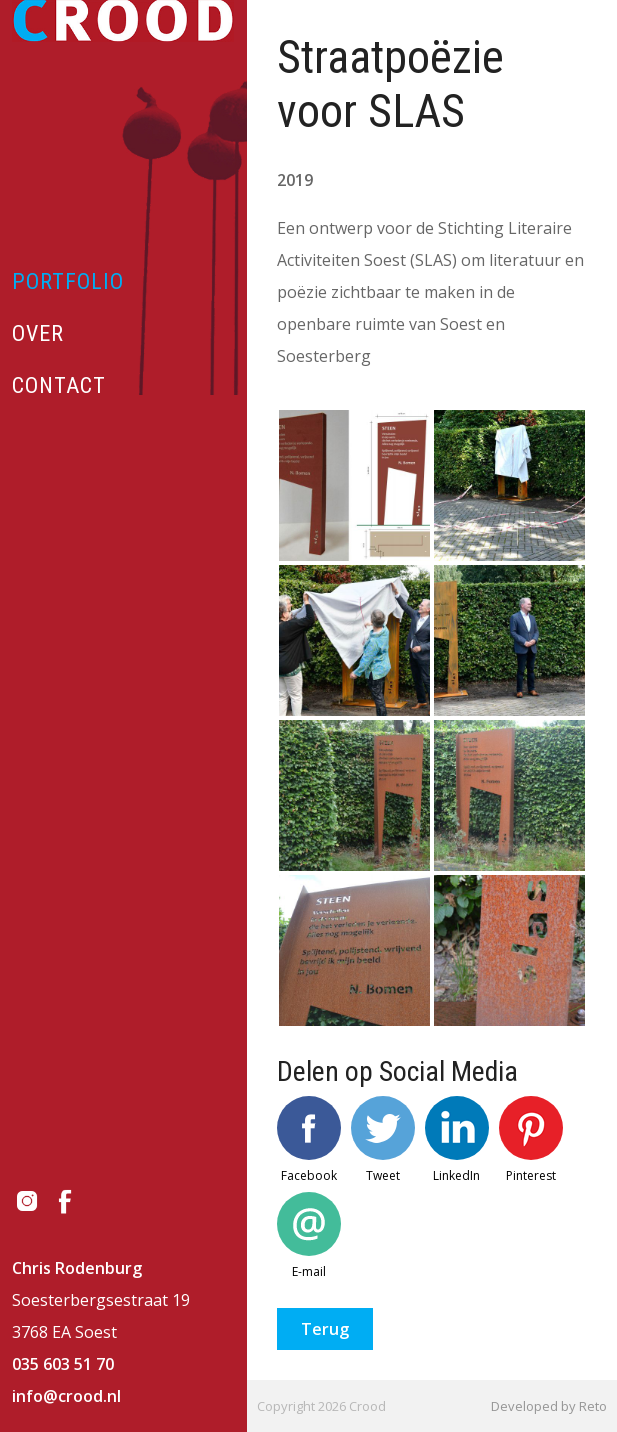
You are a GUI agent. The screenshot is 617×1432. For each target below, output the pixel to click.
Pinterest (531, 1140)
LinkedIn (457, 1140)
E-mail (309, 1236)
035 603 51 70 (63, 1364)
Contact (59, 385)
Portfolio (68, 281)
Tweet (383, 1140)
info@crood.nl (66, 1396)
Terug (325, 1329)
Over (38, 333)
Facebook (309, 1140)
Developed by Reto (549, 1406)
